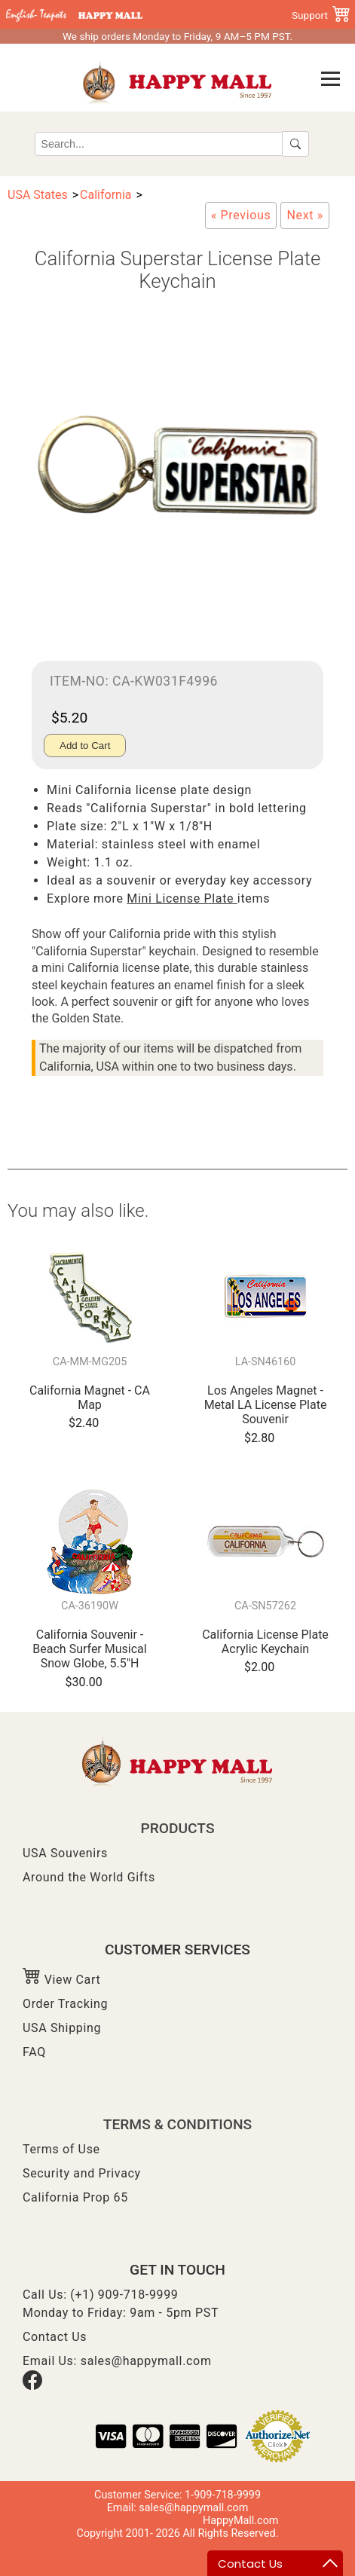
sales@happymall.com (146, 2361)
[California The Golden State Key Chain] (241, 215)
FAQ (34, 2052)
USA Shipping (62, 2028)
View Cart (61, 1979)
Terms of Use (61, 2149)
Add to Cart (85, 745)
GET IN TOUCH (177, 2269)
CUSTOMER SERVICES (177, 1949)
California (105, 195)
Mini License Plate (182, 898)
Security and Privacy (82, 2173)
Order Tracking (65, 2004)
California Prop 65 (75, 2197)
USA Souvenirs (65, 1853)
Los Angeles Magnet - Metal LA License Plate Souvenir (265, 1404)
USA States (38, 195)
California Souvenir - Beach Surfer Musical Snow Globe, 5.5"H (89, 1648)
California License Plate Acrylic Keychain (265, 1641)
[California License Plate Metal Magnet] (304, 215)
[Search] (159, 144)
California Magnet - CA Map (89, 1397)
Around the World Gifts (89, 1877)
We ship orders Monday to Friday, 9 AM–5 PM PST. (177, 36)
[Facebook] (32, 2386)
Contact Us (55, 2337)
